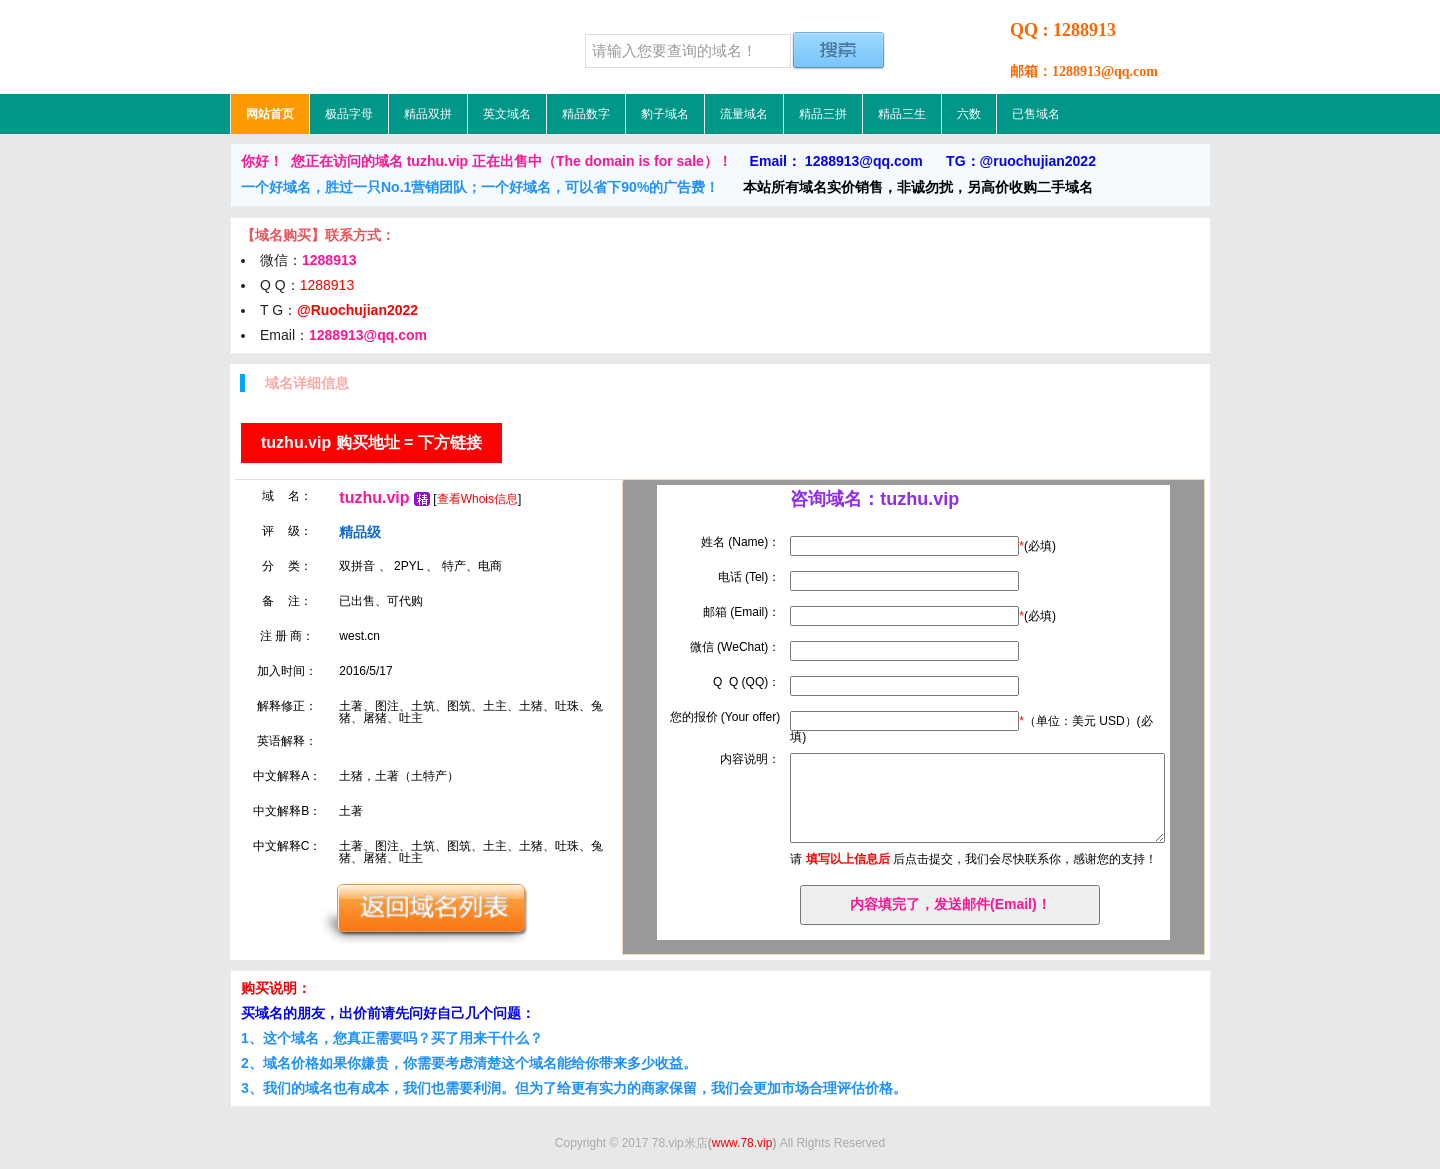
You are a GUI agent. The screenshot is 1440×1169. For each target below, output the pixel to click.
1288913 (327, 285)
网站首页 (270, 114)
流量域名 (744, 114)
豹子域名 (665, 114)
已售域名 (1036, 114)
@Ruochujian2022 (357, 310)
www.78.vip (742, 1143)
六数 (969, 114)
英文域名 (507, 114)
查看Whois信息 (477, 499)
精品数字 (586, 114)
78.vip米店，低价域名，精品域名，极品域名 (355, 47)
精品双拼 (428, 114)
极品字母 (349, 114)
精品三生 (902, 114)
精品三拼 (823, 114)
